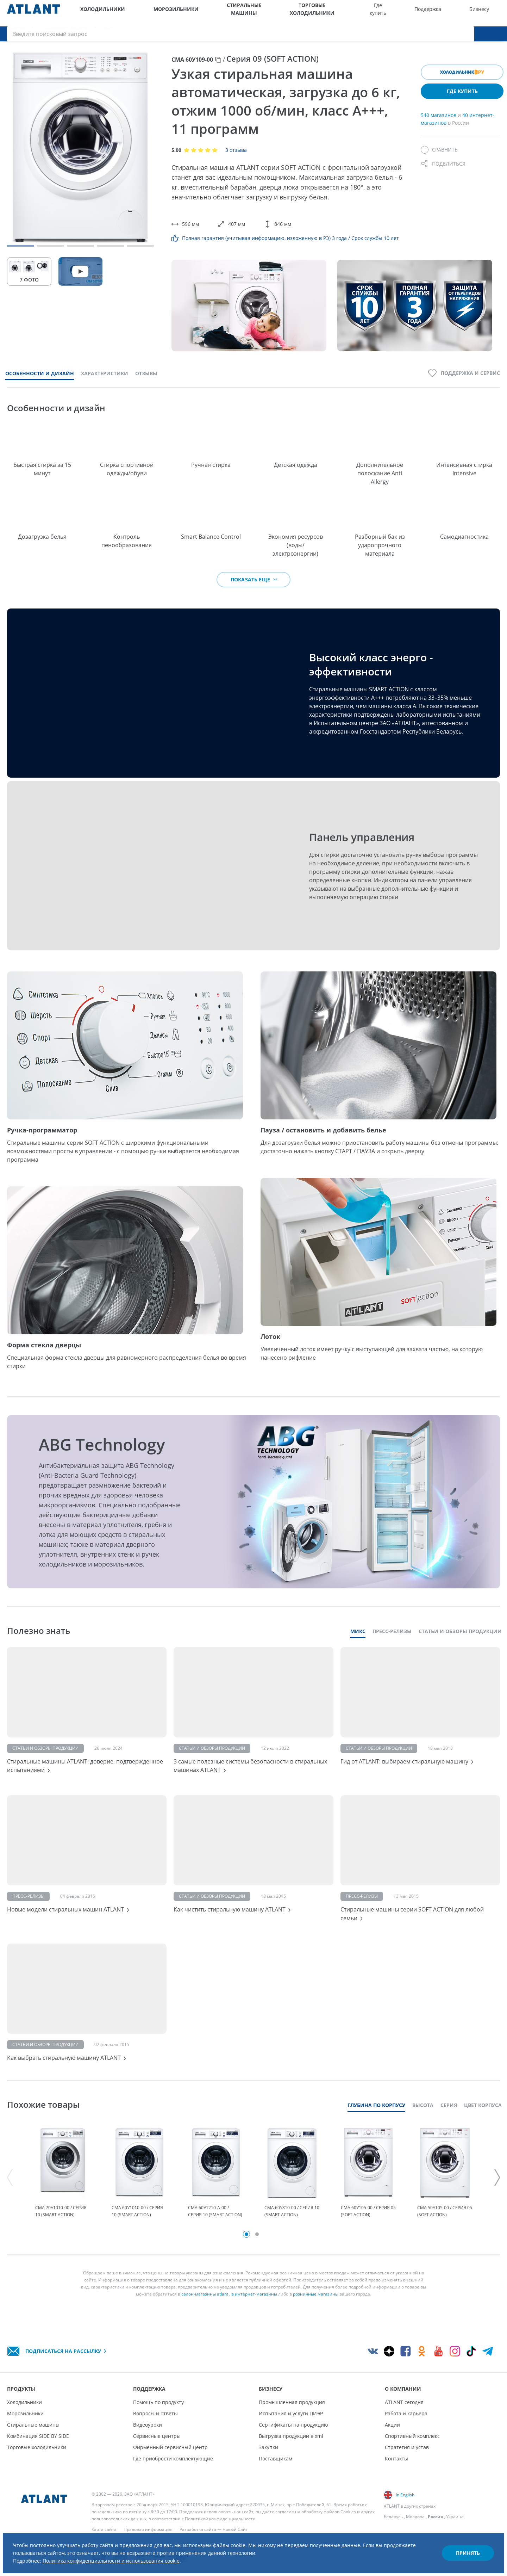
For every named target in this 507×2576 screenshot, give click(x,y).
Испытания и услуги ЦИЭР (291, 2413)
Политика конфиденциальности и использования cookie (132, 2554)
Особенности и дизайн (39, 381)
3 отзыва (236, 158)
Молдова (415, 2517)
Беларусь (393, 2517)
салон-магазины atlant (204, 2319)
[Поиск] (496, 13)
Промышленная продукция (292, 2402)
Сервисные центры (157, 2436)
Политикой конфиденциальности (220, 2519)
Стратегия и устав (407, 2447)
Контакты (396, 2458)
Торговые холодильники (277, 13)
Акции (392, 2424)
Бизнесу (399, 13)
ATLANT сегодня (404, 2402)
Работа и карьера (406, 2413)
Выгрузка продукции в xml (291, 2436)
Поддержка (369, 13)
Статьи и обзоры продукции (460, 1639)
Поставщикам (275, 2458)
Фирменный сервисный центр (170, 2447)
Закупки (268, 2447)
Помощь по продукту (158, 2402)
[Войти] (482, 13)
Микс (357, 1639)
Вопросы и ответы (155, 2413)
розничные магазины (315, 2319)
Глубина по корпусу (376, 2119)
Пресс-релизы (392, 1639)
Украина (455, 2517)
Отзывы (146, 381)
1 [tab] (246, 2259)
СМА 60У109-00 (192, 68)
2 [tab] (257, 2259)
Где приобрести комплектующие (173, 2458)
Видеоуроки (147, 2424)
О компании (429, 13)
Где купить (337, 13)
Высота (422, 2119)
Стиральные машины (206, 13)
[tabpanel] (63, 2193)
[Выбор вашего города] (453, 13)
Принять (460, 2545)
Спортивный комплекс (412, 2436)
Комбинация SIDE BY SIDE (38, 2436)
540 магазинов (439, 123)
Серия (448, 2119)
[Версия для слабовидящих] (467, 13)
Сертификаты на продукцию (293, 2424)
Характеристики (104, 381)
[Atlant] (33, 13)
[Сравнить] (439, 158)
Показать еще (254, 587)
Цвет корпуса (483, 2119)
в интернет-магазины (254, 2319)
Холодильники (96, 13)
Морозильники (148, 13)
